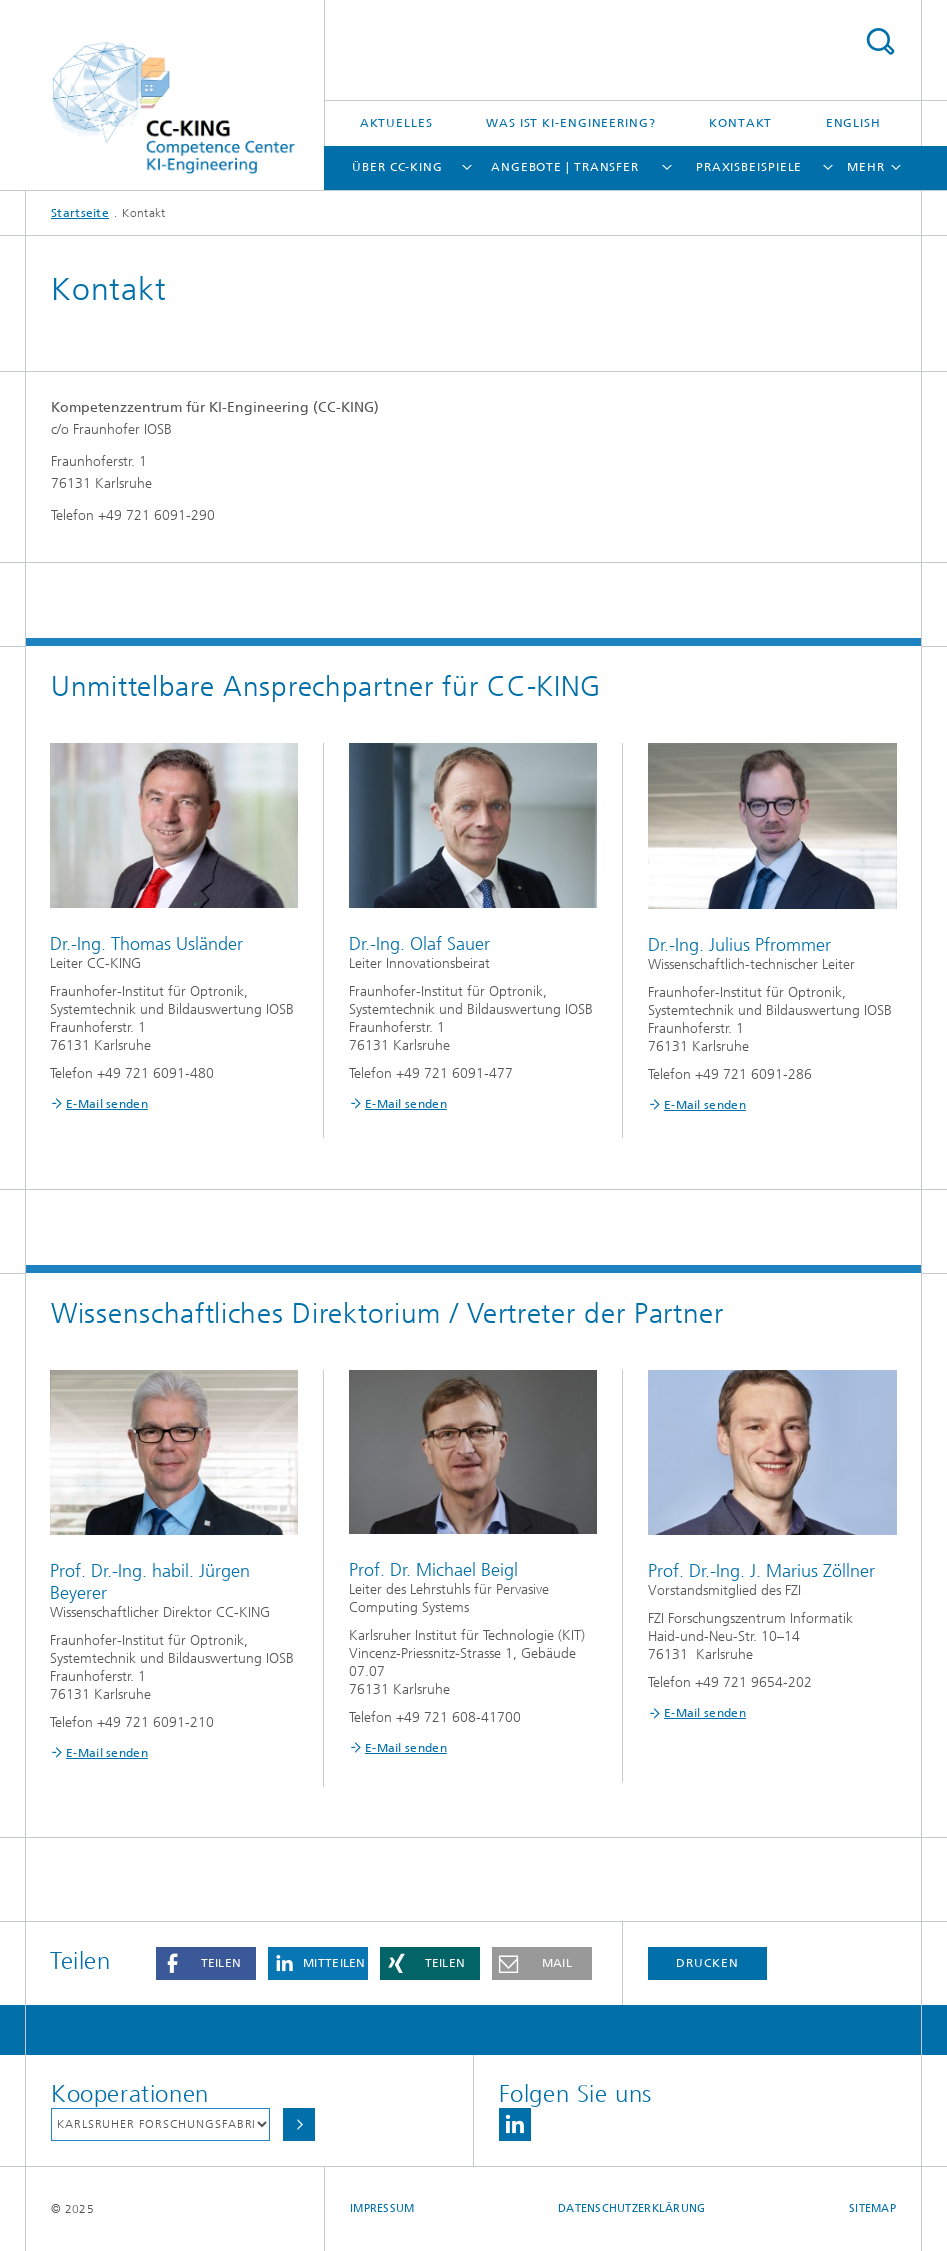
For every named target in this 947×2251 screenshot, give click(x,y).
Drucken (707, 1963)
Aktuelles (396, 123)
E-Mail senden (107, 1104)
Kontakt (740, 123)
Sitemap (872, 2208)
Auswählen (299, 2124)
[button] (206, 1963)
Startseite (80, 213)
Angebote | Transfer (565, 167)
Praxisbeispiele (749, 167)
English (853, 123)
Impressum (382, 2208)
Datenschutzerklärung (632, 2208)
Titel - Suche (880, 41)
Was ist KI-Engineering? (571, 123)
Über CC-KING (397, 167)
